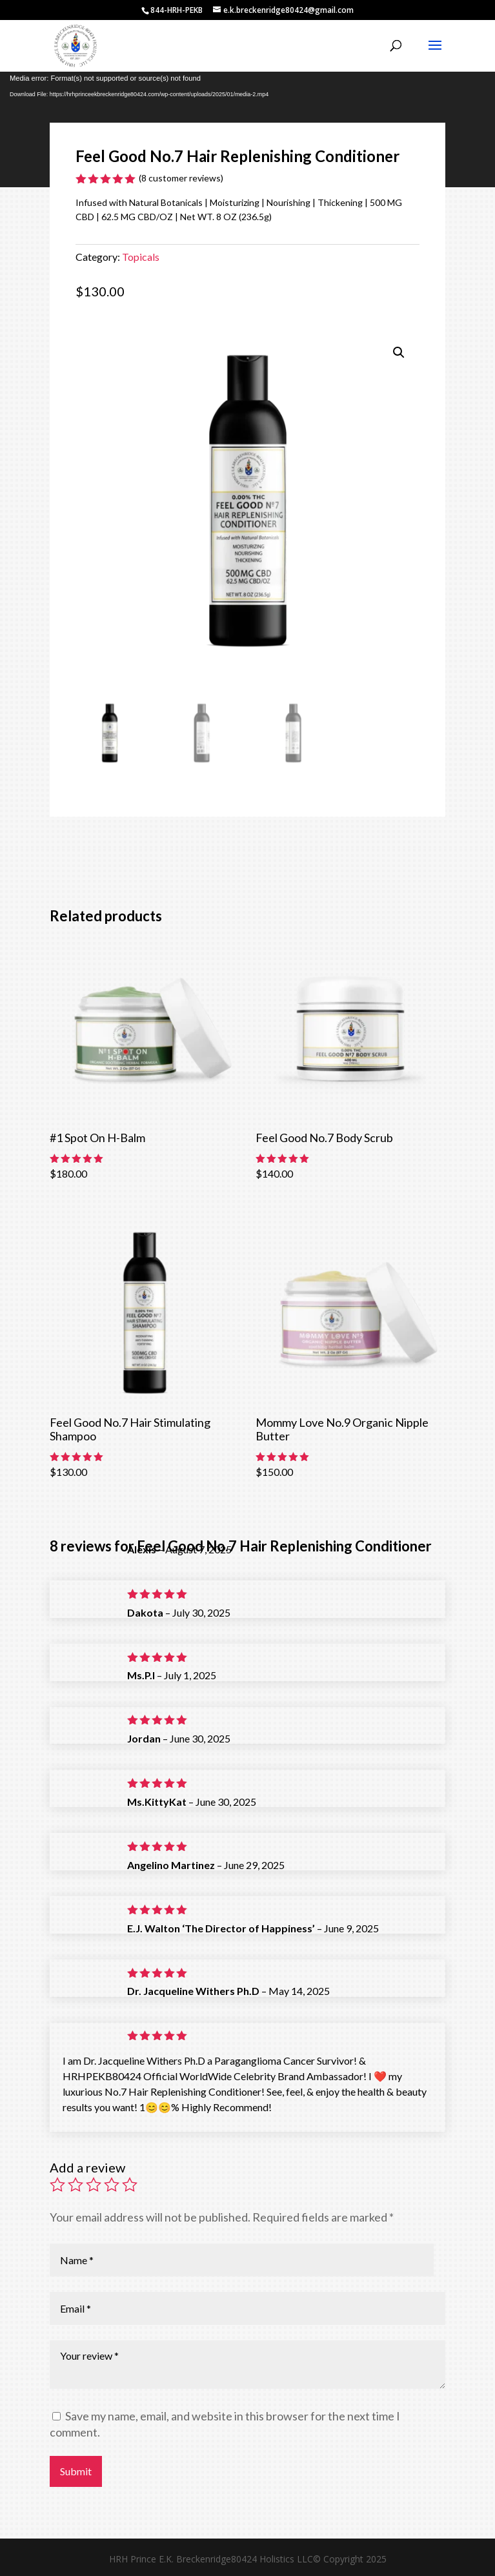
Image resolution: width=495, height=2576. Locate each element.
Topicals (140, 256)
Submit (76, 2471)
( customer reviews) (181, 177)
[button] (398, 352)
